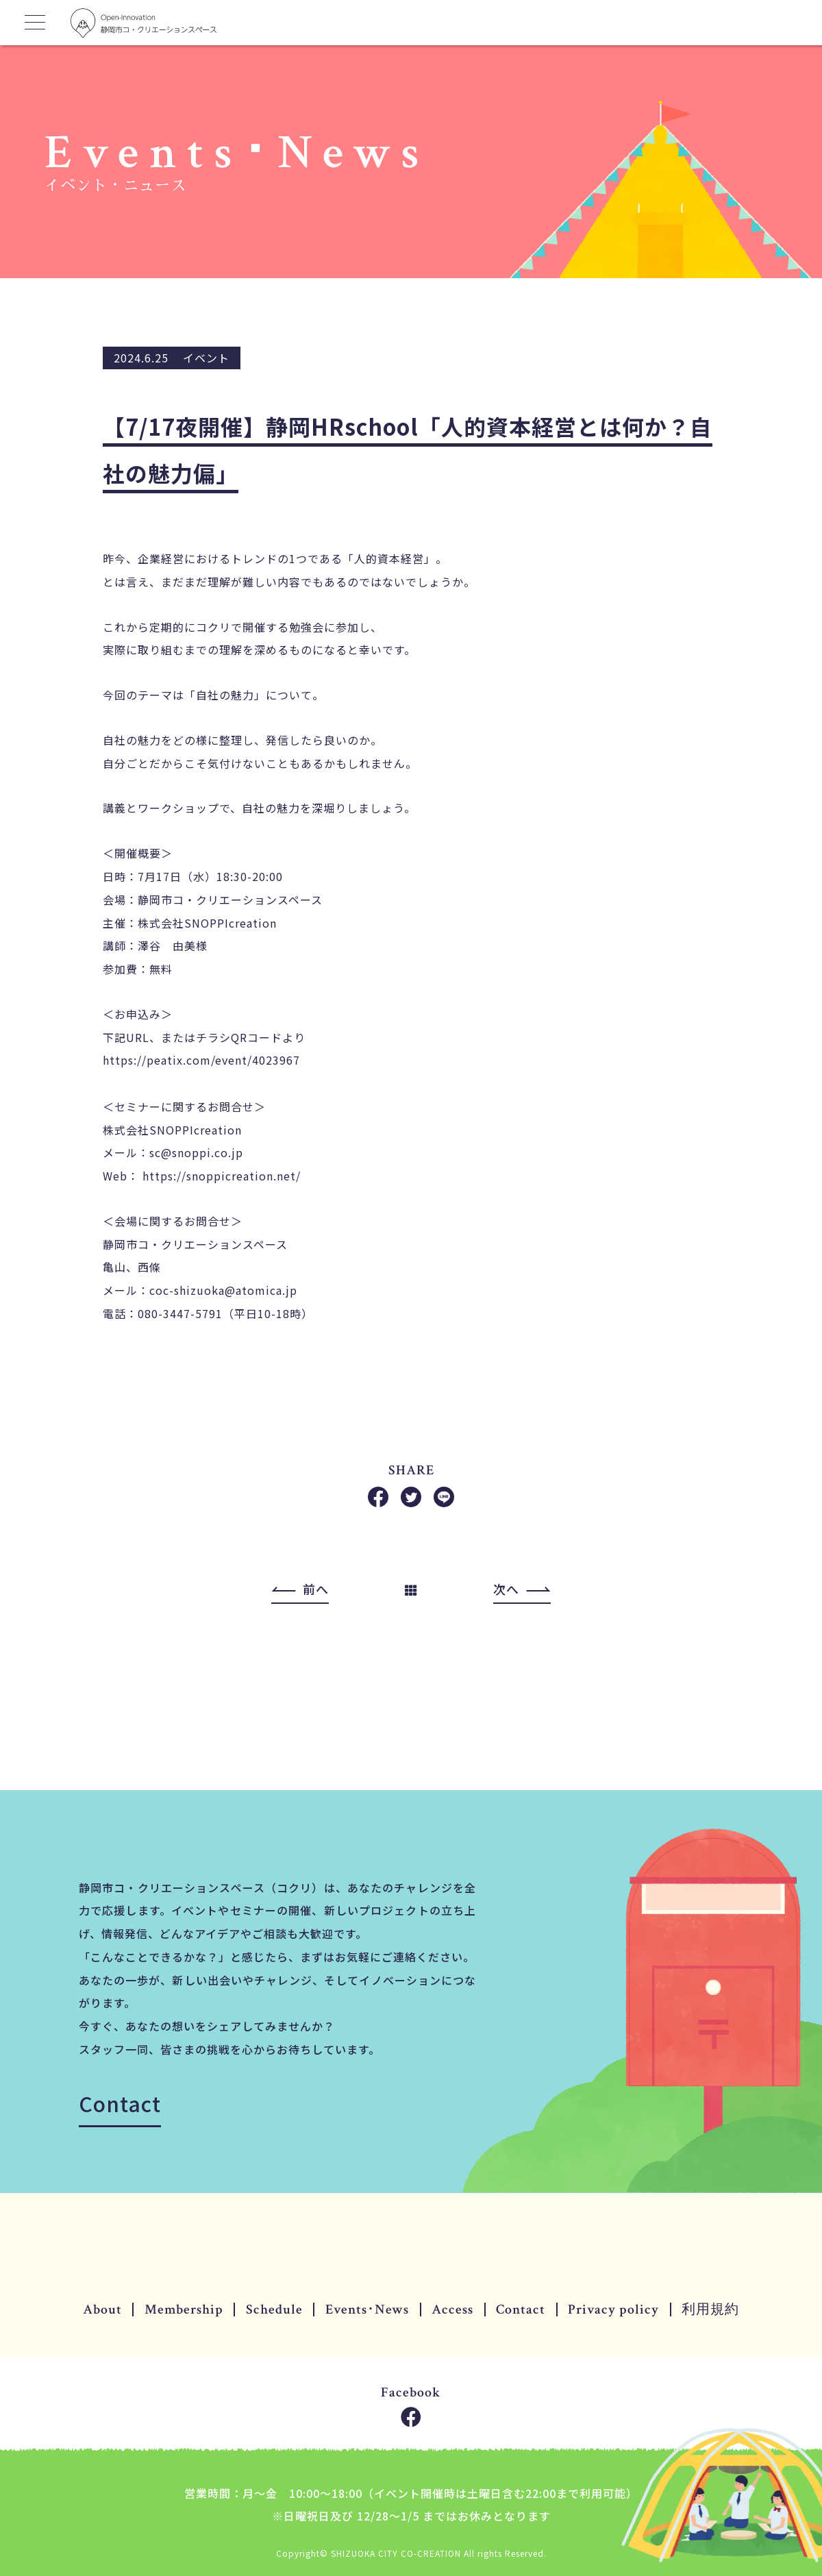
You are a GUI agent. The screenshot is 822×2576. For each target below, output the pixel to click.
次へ (506, 1589)
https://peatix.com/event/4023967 (201, 1060)
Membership (184, 2309)
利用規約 (710, 2309)
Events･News (367, 2309)
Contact (120, 2103)
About (102, 2309)
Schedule (274, 2309)
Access (452, 2309)
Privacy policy (613, 2309)
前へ (316, 1589)
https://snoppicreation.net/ (221, 1176)
